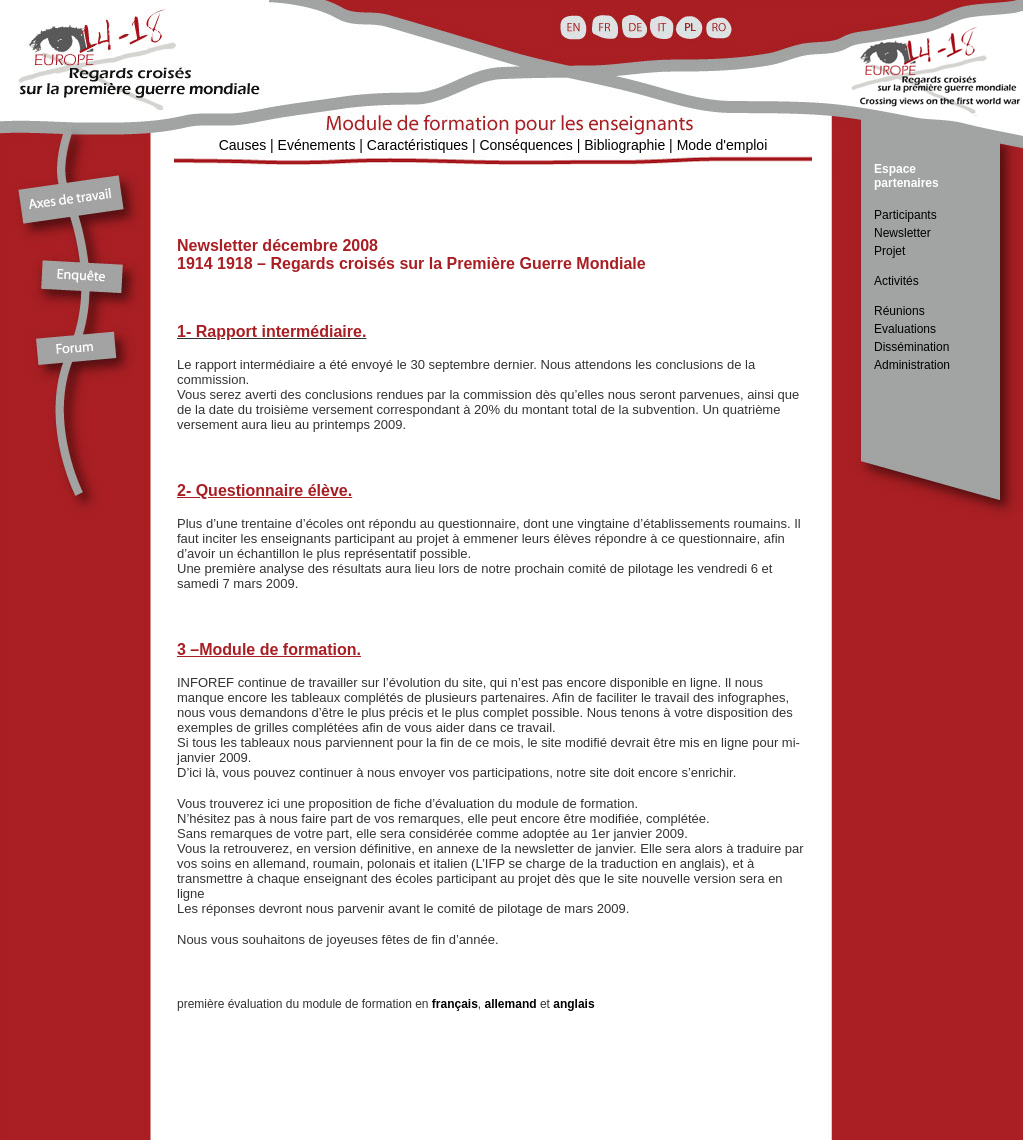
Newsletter (902, 233)
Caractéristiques (417, 145)
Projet (889, 251)
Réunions (899, 311)
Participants (905, 215)
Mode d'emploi (722, 145)
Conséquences (525, 145)
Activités (896, 281)
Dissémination (911, 347)
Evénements (317, 145)
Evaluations (905, 329)
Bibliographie (624, 145)
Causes (242, 145)
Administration (912, 365)
